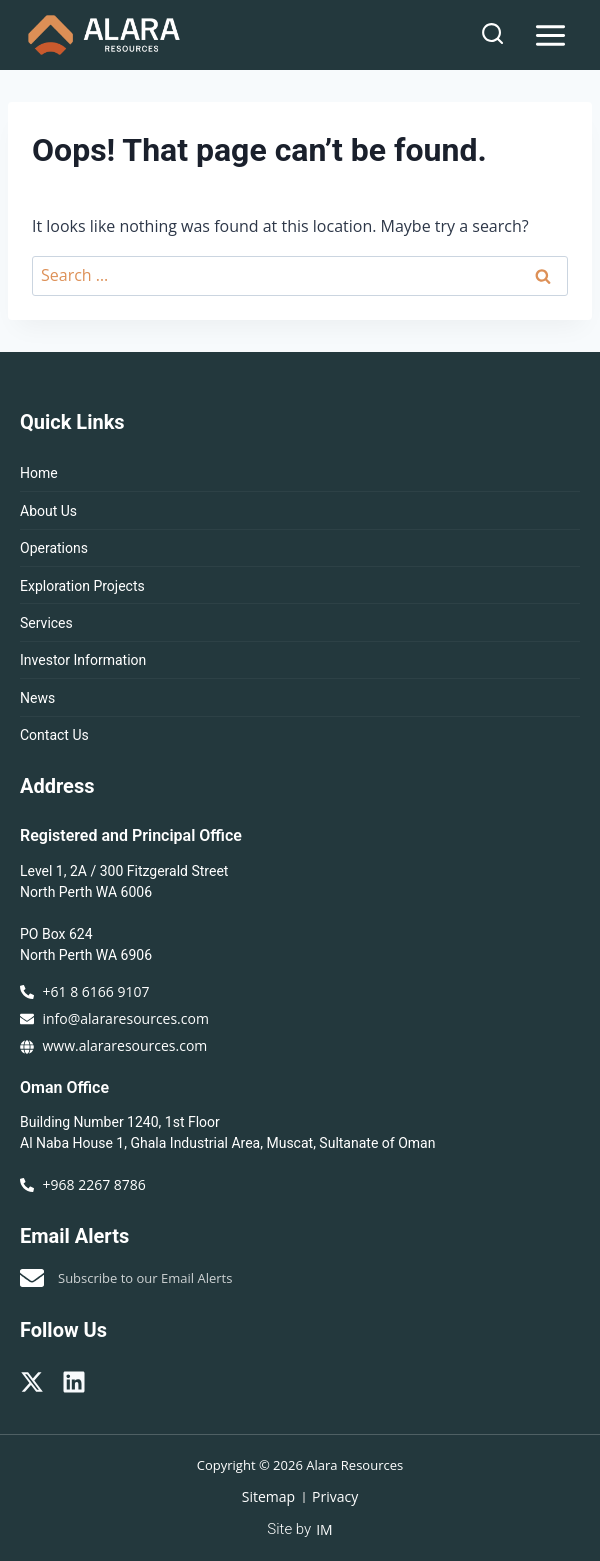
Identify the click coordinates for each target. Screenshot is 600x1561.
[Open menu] (550, 35)
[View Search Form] (492, 34)
